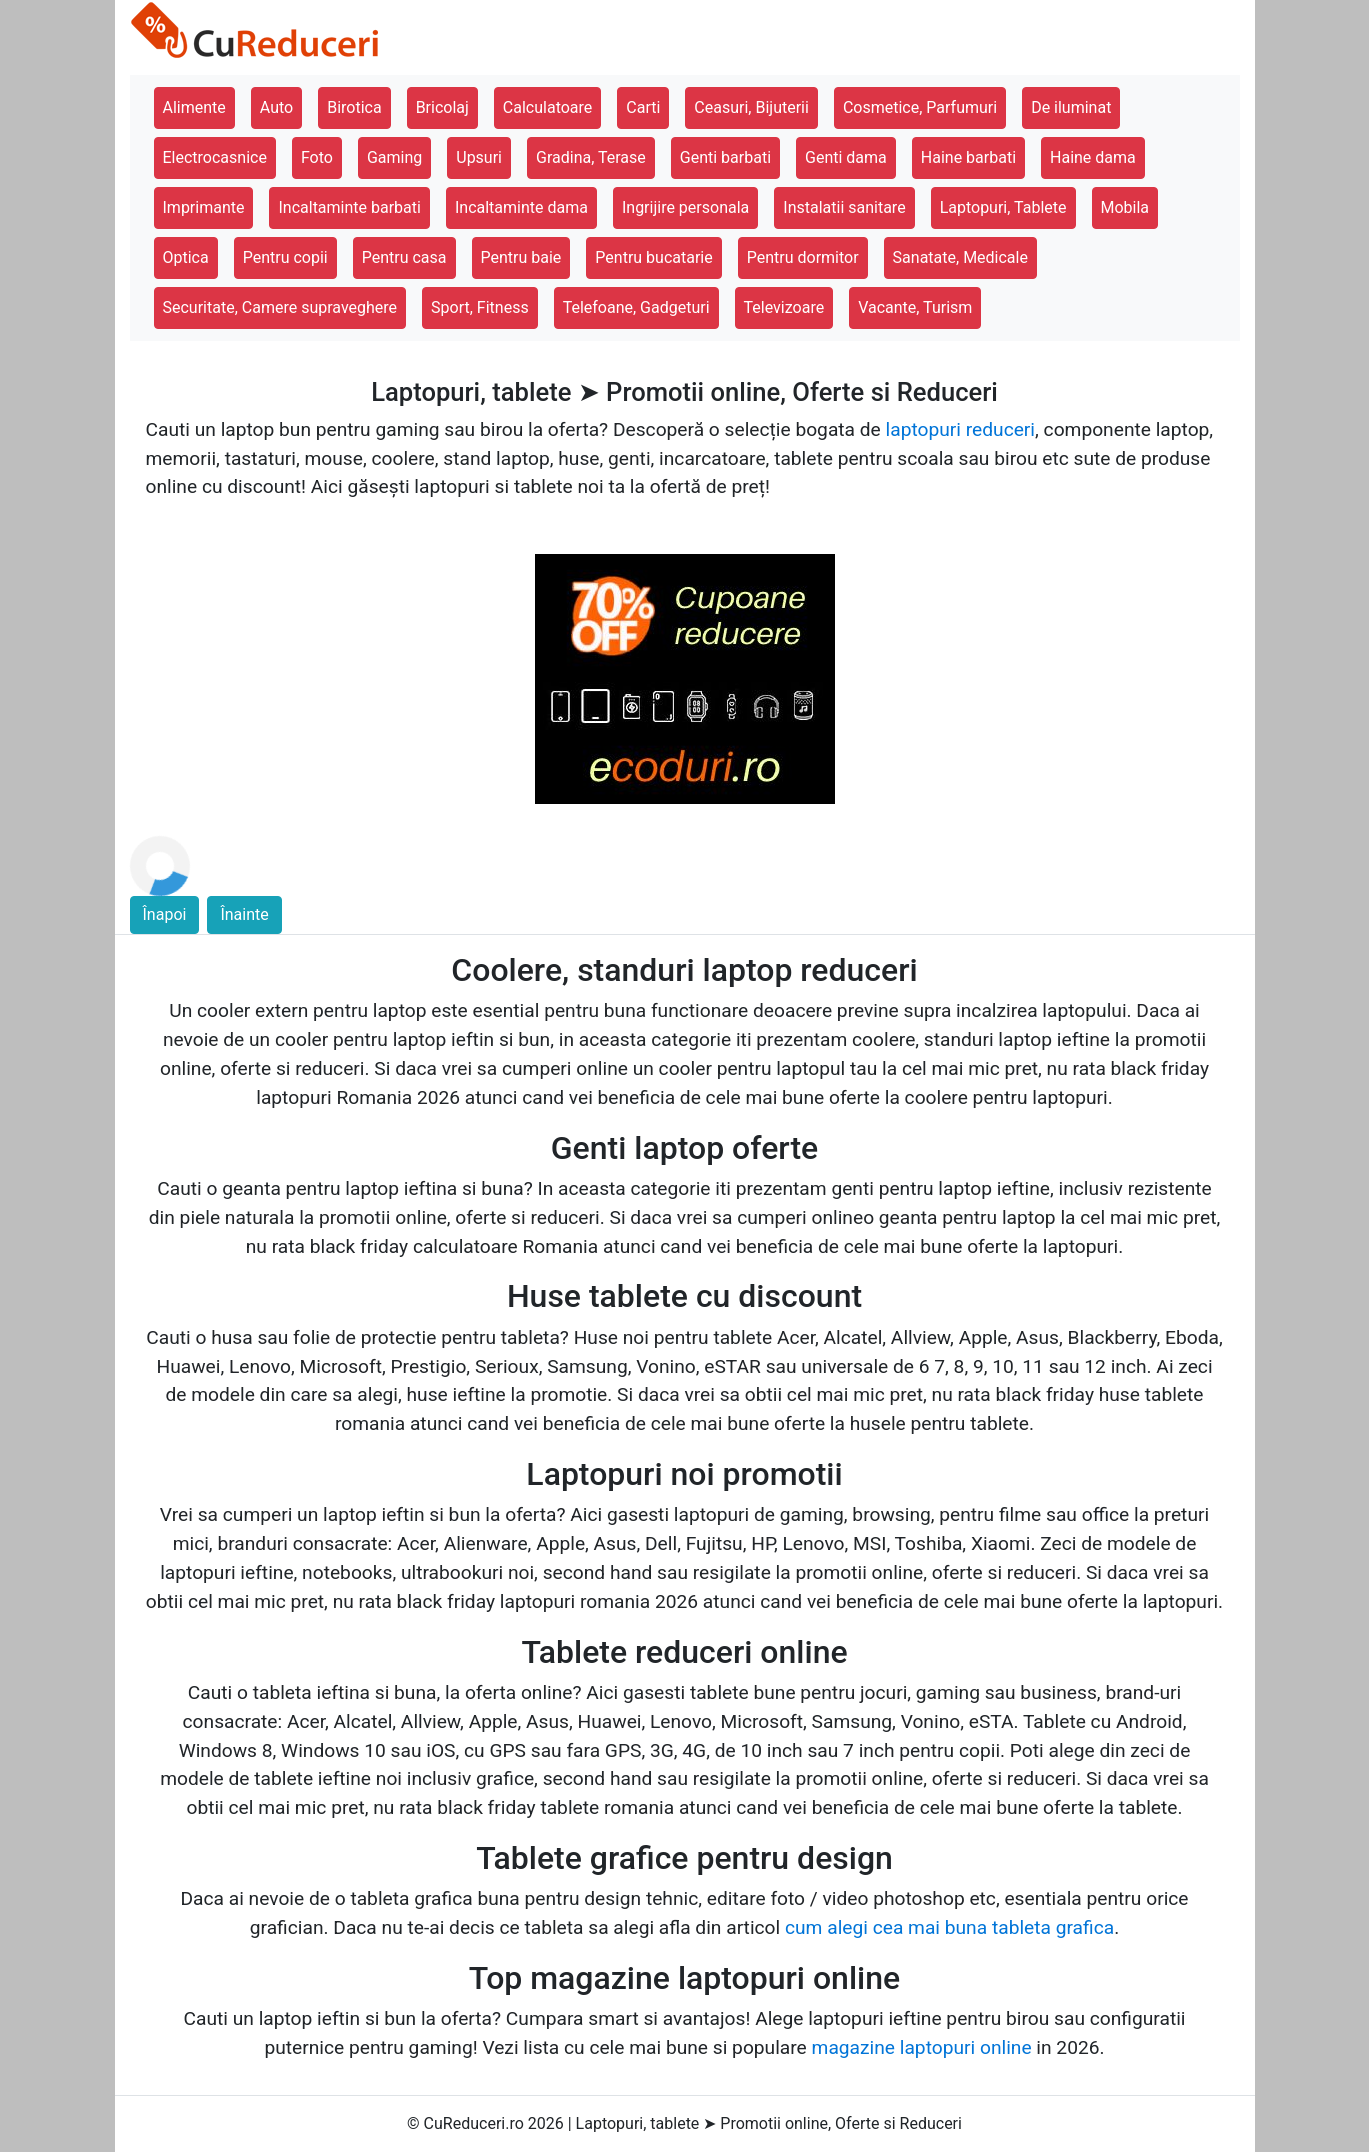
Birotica (354, 107)
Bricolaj (442, 107)
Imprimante (204, 207)
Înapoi (165, 914)
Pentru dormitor (803, 257)
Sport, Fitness (480, 307)
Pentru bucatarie (653, 257)
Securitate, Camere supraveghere (280, 307)
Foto (317, 157)
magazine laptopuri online (922, 2047)
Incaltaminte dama (521, 207)
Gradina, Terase (591, 157)
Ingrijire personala (685, 207)
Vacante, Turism (915, 307)
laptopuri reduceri (960, 429)
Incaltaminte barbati (349, 207)
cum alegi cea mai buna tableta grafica (949, 1927)
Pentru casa (404, 257)
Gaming (394, 157)
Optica (186, 257)
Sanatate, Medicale (960, 257)
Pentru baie (521, 257)
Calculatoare (547, 107)
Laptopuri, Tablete (1003, 207)
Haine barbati (968, 157)
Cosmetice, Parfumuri (920, 107)
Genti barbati (725, 157)
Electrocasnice (215, 157)
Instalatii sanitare (844, 207)
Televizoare (784, 307)
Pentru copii (285, 257)
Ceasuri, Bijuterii (751, 107)
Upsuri (479, 157)
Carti (643, 107)
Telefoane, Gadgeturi (636, 307)
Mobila (1125, 207)
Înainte (244, 914)
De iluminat (1071, 107)
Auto (276, 107)
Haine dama (1093, 157)
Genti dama (846, 157)
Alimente (194, 107)
